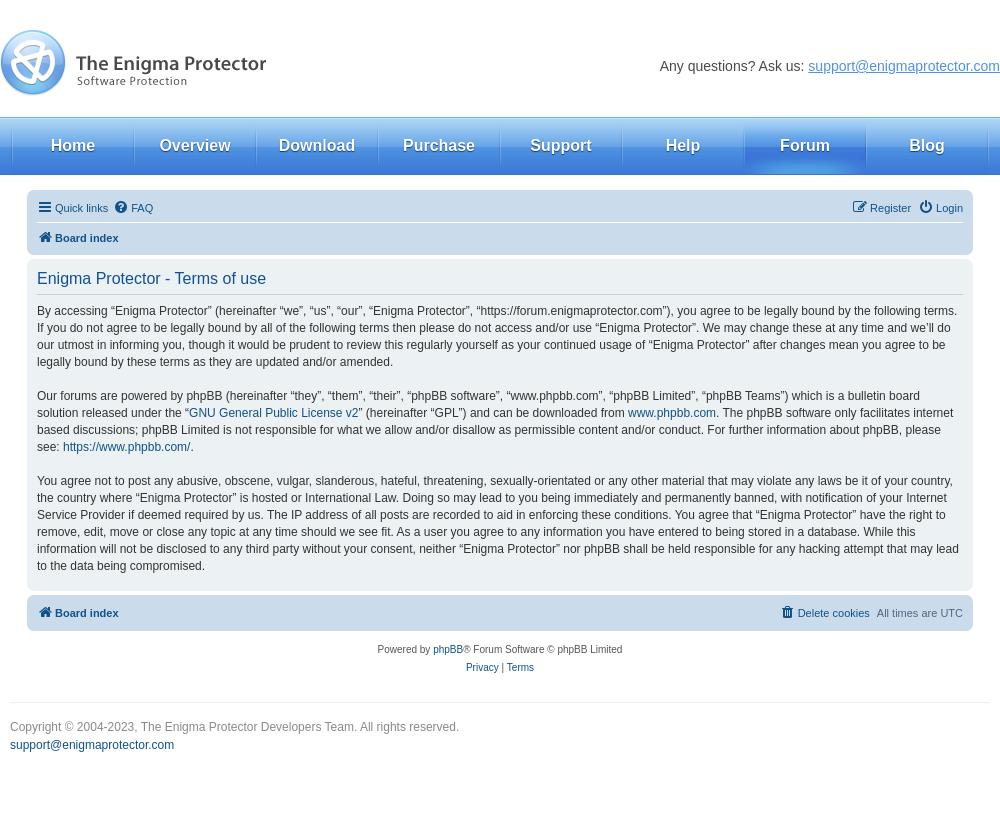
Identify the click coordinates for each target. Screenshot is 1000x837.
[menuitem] (133, 208)
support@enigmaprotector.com (904, 66)
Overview (194, 145)
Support (560, 145)
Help (683, 145)
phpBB (448, 649)
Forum (805, 145)
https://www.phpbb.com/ (126, 447)
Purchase (439, 145)
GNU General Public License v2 (273, 413)
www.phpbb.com (672, 413)
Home (73, 145)
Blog (927, 145)
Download (317, 145)
